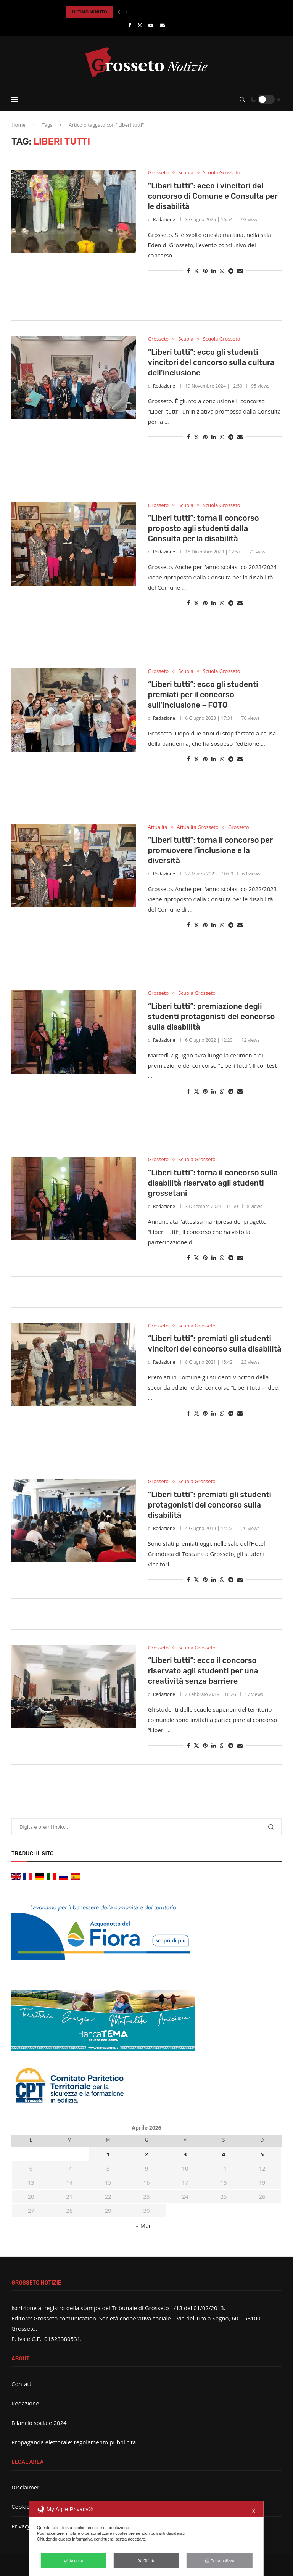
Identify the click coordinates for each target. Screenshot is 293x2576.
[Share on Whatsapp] (222, 270)
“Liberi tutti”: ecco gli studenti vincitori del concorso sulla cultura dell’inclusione (211, 362)
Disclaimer (25, 2487)
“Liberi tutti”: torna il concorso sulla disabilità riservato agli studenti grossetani (213, 1183)
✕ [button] (253, 2511)
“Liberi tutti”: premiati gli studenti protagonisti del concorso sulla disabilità (209, 1505)
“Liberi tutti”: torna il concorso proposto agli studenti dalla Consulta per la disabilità (203, 528)
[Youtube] (150, 25)
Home (18, 124)
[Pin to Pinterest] (205, 270)
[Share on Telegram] (230, 270)
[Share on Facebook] (188, 270)
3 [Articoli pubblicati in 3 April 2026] (185, 2154)
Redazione (164, 219)
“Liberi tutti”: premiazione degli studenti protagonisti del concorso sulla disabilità (211, 1016)
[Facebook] (129, 25)
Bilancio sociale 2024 (39, 2422)
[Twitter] (139, 25)
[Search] (242, 99)
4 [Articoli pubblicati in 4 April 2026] (223, 2154)
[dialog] (146, 2538)
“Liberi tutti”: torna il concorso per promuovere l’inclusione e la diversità (210, 850)
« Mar (143, 2225)
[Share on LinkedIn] (213, 270)
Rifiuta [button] (146, 2560)
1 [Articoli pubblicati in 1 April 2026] (108, 2154)
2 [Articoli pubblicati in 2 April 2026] (146, 2154)
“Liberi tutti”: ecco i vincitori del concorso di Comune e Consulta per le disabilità (212, 196)
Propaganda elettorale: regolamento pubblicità (73, 2442)
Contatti (22, 2384)
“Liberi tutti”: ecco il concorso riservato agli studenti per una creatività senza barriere (203, 1671)
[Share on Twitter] (196, 270)
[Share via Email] (240, 270)
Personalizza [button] (219, 2560)
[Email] (162, 25)
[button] (119, 12)
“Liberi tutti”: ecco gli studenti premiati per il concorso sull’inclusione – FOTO (203, 695)
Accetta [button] (74, 2560)
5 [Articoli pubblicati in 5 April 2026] (262, 2154)
